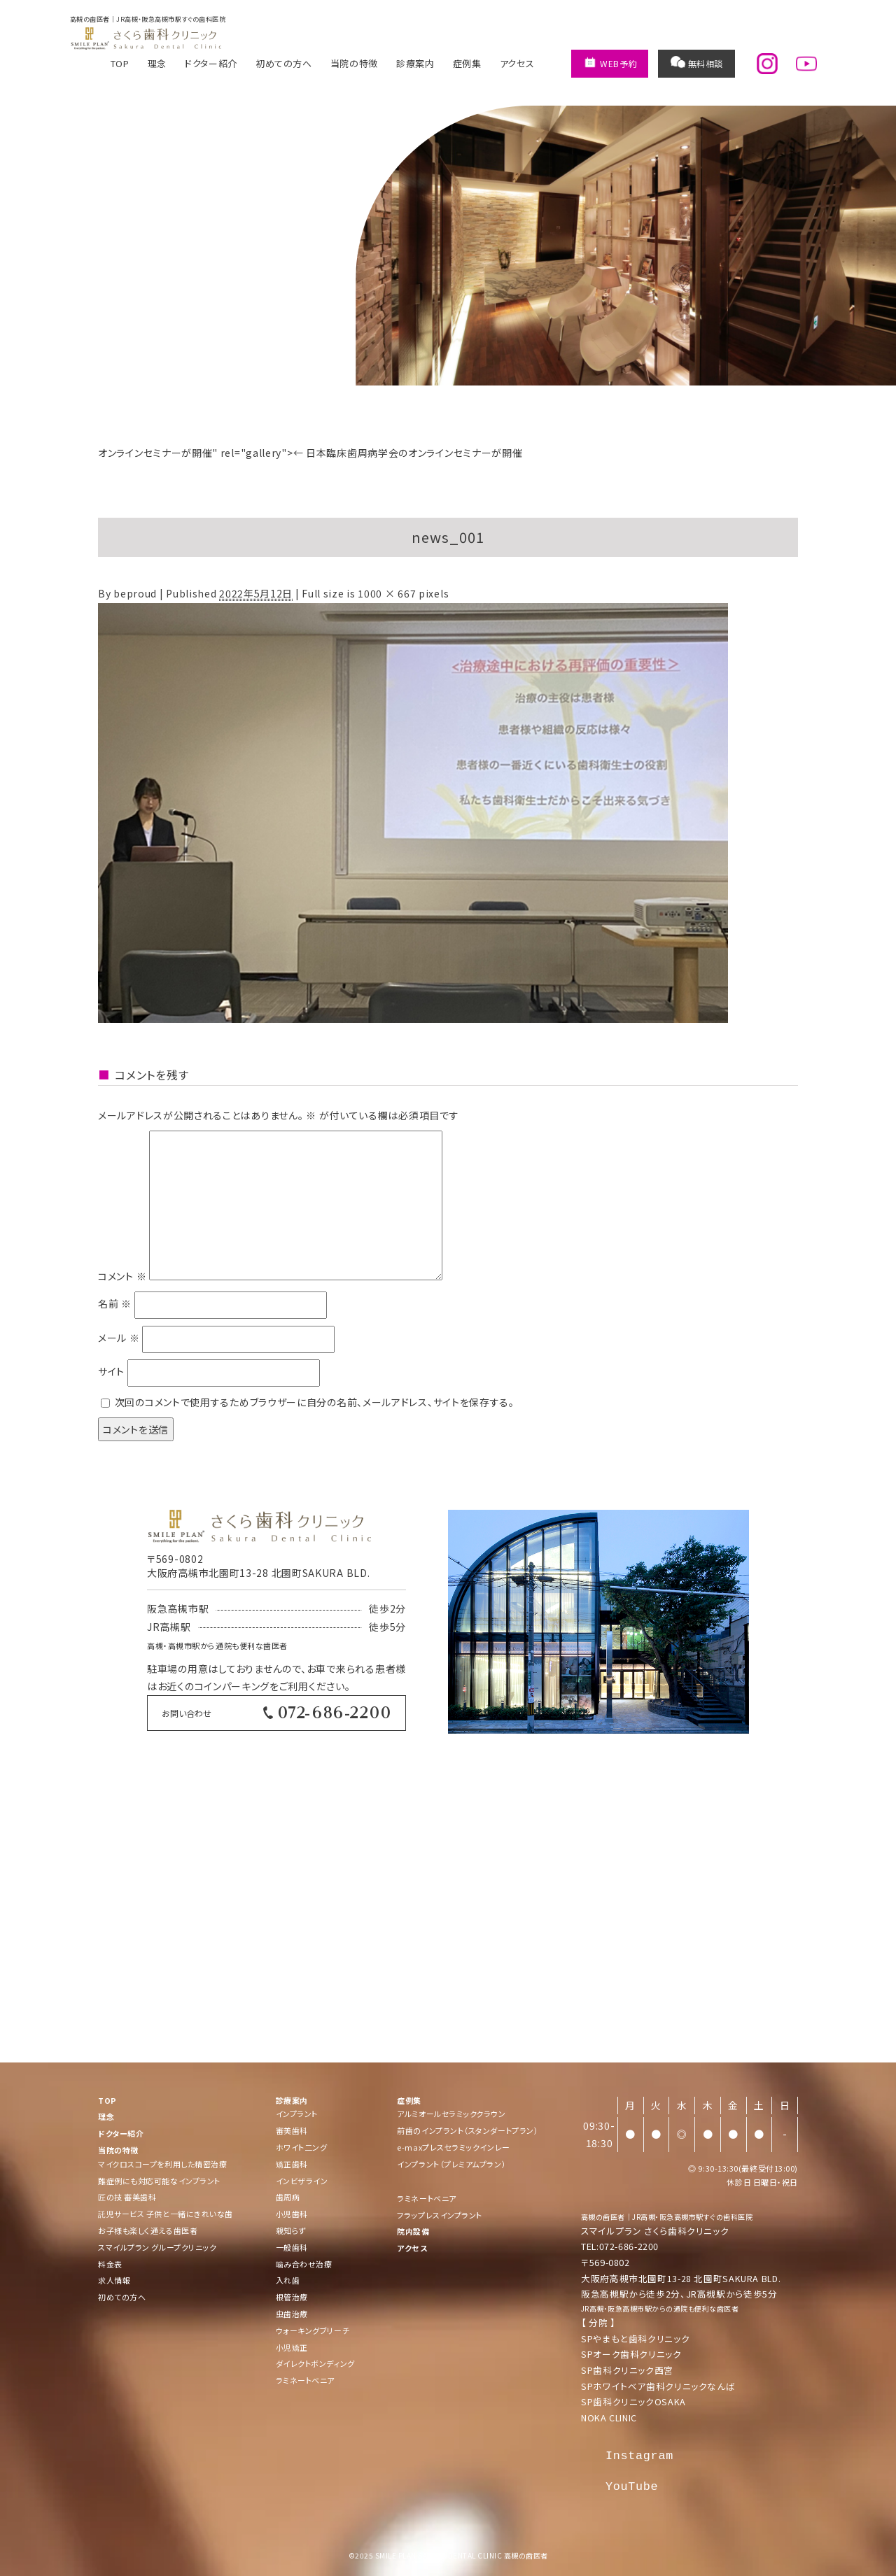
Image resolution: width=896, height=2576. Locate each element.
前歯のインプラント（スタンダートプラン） (467, 2130)
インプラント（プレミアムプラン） (451, 2164)
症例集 (467, 63)
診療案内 (415, 63)
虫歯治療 (292, 2313)
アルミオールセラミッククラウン (451, 2113)
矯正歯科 (292, 2164)
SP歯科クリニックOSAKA (633, 2401)
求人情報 (114, 2280)
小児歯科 (292, 2213)
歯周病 (288, 2196)
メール (119, 1338)
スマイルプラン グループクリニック (157, 2247)
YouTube (632, 2487)
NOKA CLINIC (609, 2417)
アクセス (517, 63)
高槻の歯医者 (603, 2216)
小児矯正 (292, 2347)
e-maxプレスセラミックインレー (453, 2147)
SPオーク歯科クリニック (631, 2354)
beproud (135, 593)
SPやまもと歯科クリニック (635, 2338)
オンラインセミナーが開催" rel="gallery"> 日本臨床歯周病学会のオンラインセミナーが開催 (310, 453)
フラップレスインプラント (439, 2215)
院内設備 (413, 2231)
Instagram (639, 2456)
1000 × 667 (387, 593)
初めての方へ (283, 63)
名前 (115, 1304)
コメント (122, 1276)
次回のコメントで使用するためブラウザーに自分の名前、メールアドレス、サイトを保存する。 (314, 1402)
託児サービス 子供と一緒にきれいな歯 (165, 2213)
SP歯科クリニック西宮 (627, 2370)
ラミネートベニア (305, 2380)
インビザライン (302, 2180)
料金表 (110, 2264)
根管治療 (292, 2296)
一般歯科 (292, 2247)
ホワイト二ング (302, 2147)
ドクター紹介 (211, 63)
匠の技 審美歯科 (127, 2196)
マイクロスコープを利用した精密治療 (162, 2164)
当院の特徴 (354, 63)
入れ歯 (288, 2280)
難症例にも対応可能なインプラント (159, 2180)
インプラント (297, 2113)
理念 (157, 63)
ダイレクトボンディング (315, 2363)
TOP (120, 63)
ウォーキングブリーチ (313, 2330)
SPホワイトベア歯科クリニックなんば (658, 2386)
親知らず (291, 2230)
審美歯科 (292, 2130)
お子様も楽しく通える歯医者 (147, 2230)
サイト (111, 1372)
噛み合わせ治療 (304, 2264)
